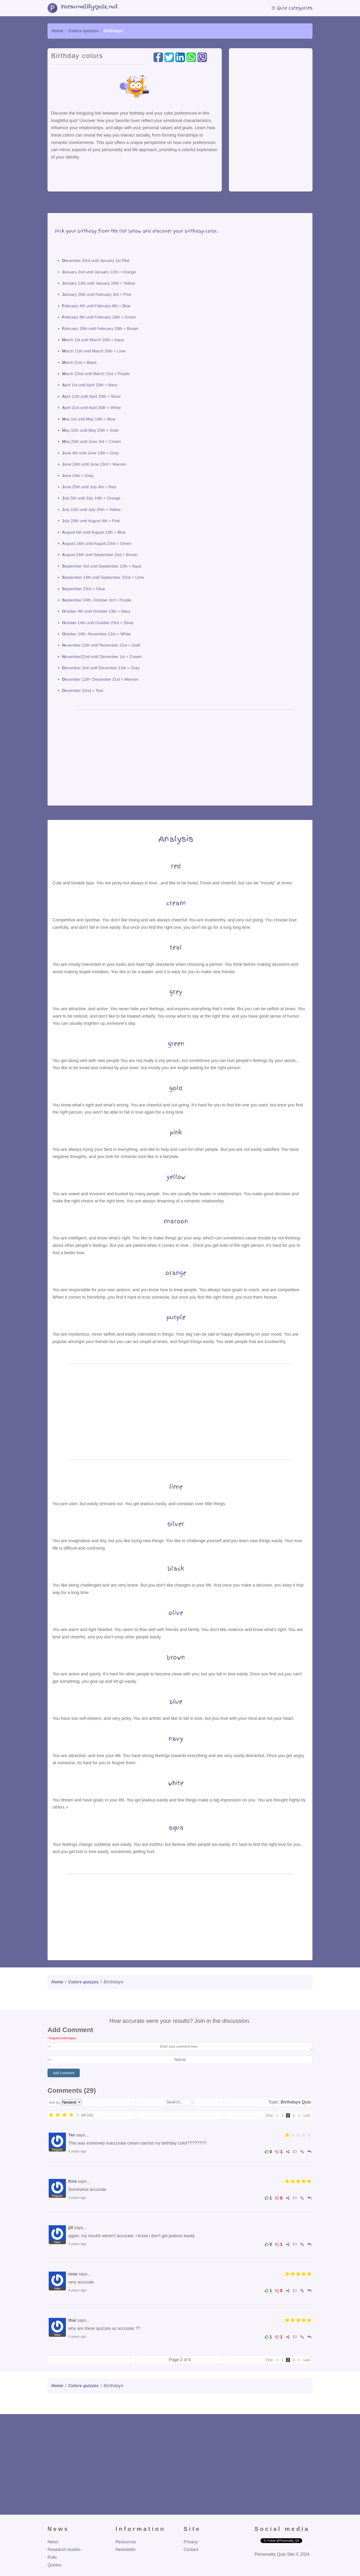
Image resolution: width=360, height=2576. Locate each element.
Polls (52, 2557)
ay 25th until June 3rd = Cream (91, 441)
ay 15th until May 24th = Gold (90, 430)
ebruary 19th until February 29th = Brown (100, 328)
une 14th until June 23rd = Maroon (94, 464)
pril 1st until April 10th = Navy (89, 385)
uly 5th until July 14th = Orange (91, 498)
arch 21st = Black (79, 362)
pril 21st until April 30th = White (91, 407)
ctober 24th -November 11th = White (96, 634)
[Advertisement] (271, 119)
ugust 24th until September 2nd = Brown (100, 554)
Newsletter (126, 2549)
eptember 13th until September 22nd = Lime (103, 577)
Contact (191, 2549)
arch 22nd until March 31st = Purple (96, 374)
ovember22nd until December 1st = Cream (102, 656)
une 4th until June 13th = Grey (90, 453)
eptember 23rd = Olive (83, 589)
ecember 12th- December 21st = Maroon (100, 679)
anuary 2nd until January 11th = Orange (99, 272)
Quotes (54, 2565)
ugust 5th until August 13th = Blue (94, 532)
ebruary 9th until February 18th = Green (99, 317)
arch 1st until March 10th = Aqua (93, 340)
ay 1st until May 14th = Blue (88, 419)
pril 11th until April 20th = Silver (91, 396)
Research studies (64, 2549)
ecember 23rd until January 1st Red (95, 260)
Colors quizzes (83, 30)
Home (57, 30)
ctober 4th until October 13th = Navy (96, 611)
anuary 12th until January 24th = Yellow (98, 283)
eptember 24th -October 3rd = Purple (96, 600)
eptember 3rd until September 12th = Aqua (101, 566)
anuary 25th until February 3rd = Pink (96, 294)
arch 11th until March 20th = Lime (94, 351)
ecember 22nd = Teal (82, 690)
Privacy (191, 2541)
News (53, 2541)
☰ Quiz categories (291, 8)
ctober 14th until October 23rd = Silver (98, 623)
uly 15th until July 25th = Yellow (91, 509)
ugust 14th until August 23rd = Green (96, 543)
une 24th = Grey (78, 475)
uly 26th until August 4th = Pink (91, 521)
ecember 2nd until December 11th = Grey (101, 668)
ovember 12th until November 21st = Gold (101, 645)
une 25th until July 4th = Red (89, 487)
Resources (126, 2541)
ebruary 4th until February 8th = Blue (96, 306)
